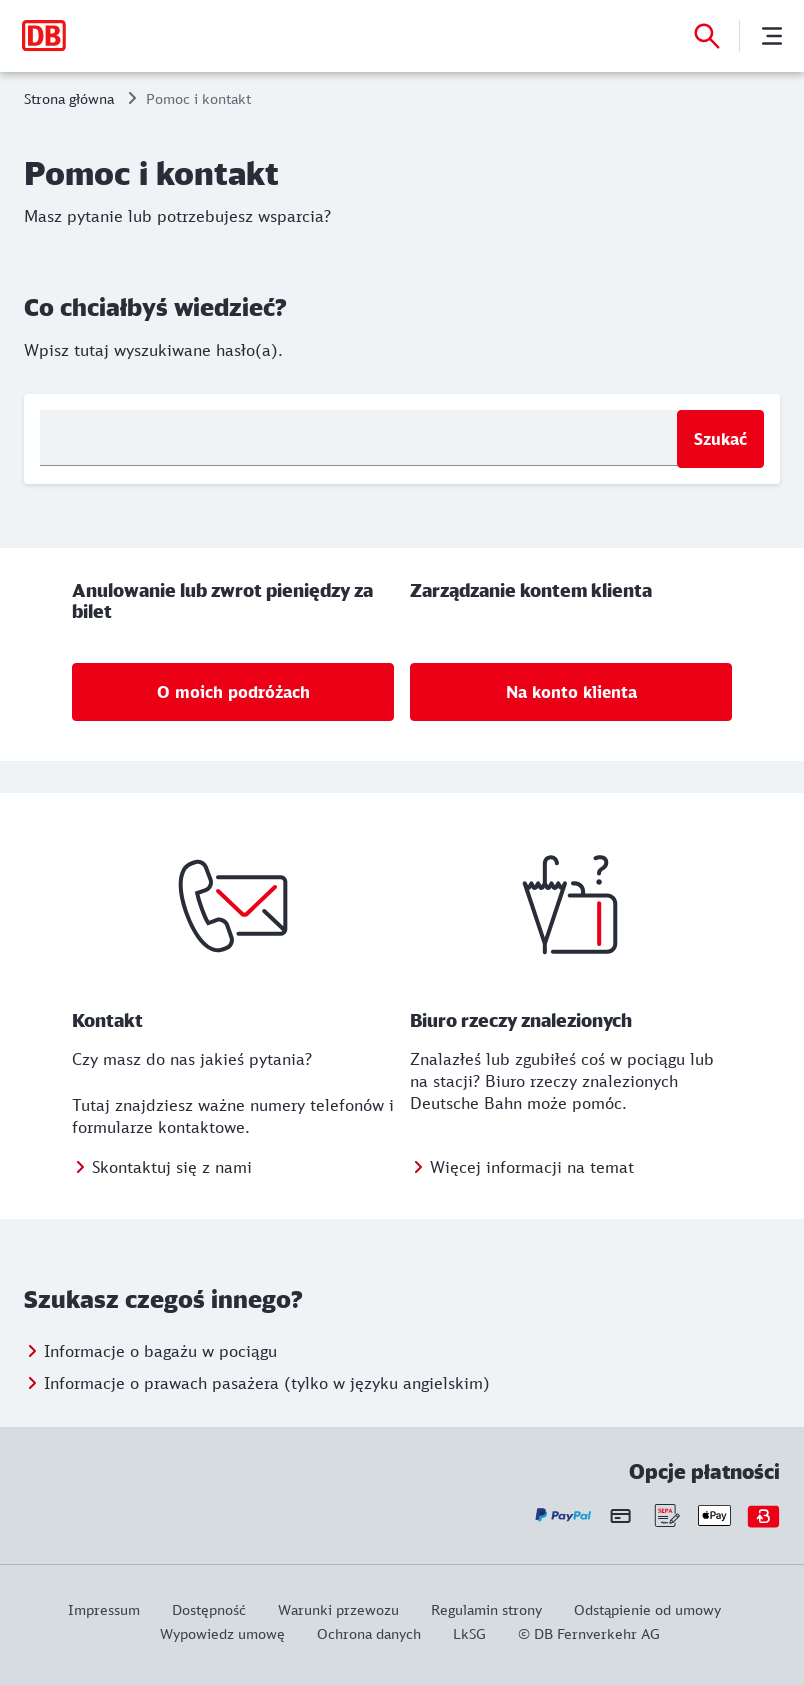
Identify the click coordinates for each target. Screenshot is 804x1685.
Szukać (720, 439)
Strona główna (69, 98)
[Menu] (772, 36)
